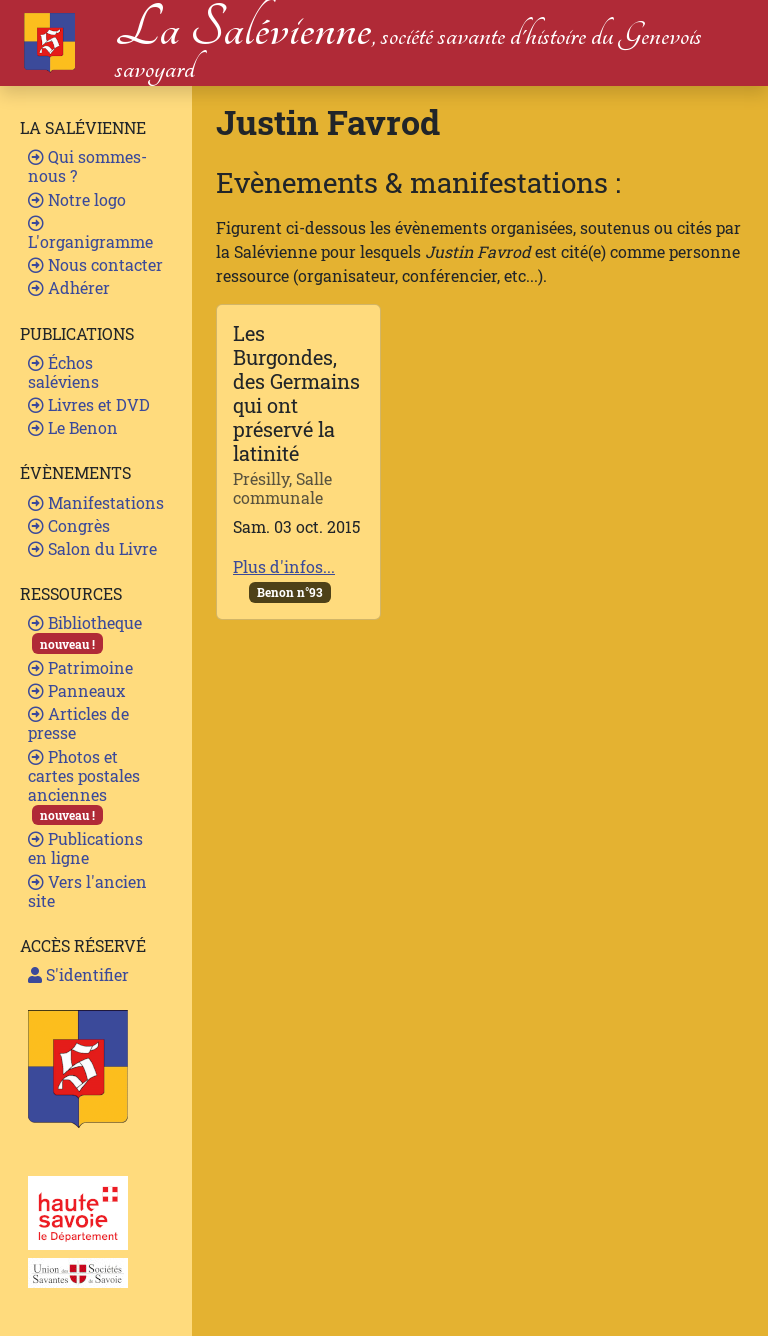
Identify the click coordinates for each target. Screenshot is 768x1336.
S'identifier (78, 974)
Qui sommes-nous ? (87, 166)
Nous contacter (95, 264)
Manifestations (96, 502)
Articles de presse (78, 723)
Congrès (69, 525)
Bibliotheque (85, 632)
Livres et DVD (89, 404)
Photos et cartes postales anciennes (84, 786)
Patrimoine (80, 667)
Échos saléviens (63, 372)
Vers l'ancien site (87, 891)
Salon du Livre (92, 548)
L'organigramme (90, 233)
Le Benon (73, 427)
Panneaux (76, 690)
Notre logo (77, 199)
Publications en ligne (85, 848)
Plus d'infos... (284, 566)
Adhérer (69, 287)
